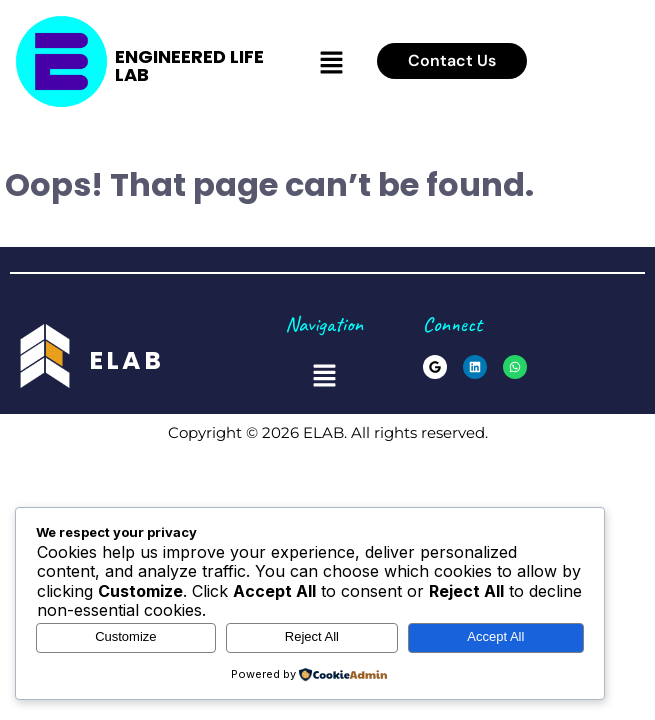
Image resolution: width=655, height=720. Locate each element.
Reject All (312, 636)
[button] (331, 63)
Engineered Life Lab (189, 65)
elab (127, 360)
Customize (125, 636)
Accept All (495, 636)
